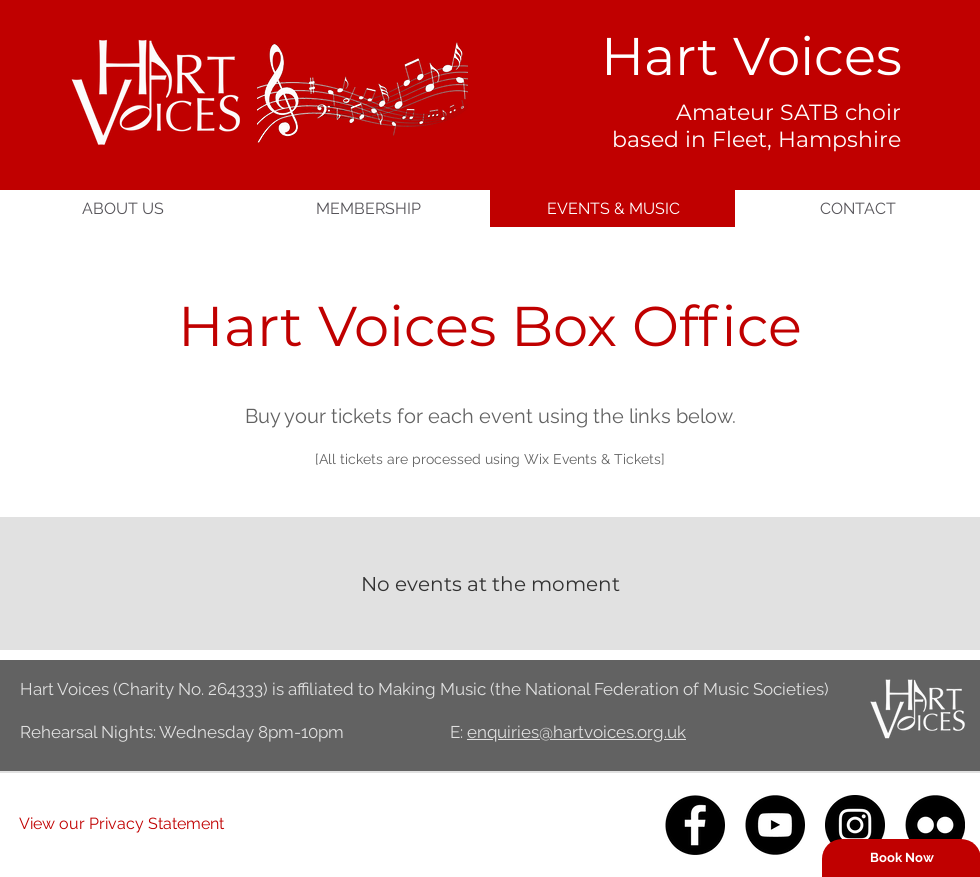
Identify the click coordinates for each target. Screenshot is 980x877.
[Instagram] (855, 825)
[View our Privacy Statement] (121, 825)
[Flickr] (935, 825)
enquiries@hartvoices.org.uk (576, 732)
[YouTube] (775, 825)
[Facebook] (695, 825)
